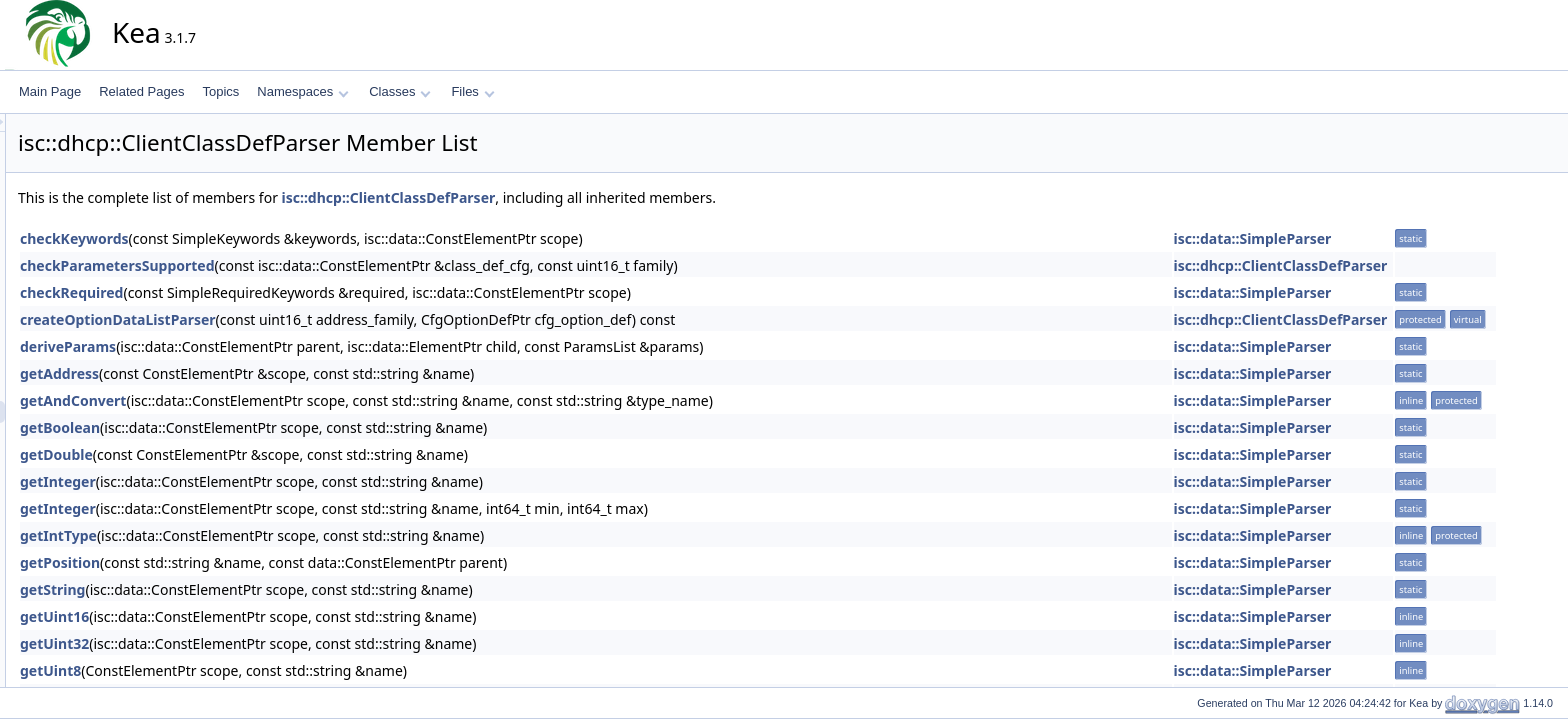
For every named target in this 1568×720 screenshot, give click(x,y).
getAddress (239, 373)
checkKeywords (254, 238)
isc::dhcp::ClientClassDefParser (569, 197)
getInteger (238, 481)
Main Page (50, 91)
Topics (220, 91)
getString (232, 589)
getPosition (240, 562)
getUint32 (234, 643)
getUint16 (234, 616)
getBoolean (240, 427)
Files (472, 91)
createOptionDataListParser (298, 319)
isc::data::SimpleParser (1433, 238)
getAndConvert (253, 400)
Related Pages (141, 91)
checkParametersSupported (297, 265)
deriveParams (248, 346)
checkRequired (251, 292)
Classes (400, 91)
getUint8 (230, 670)
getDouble (236, 454)
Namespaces (302, 91)
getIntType (238, 535)
